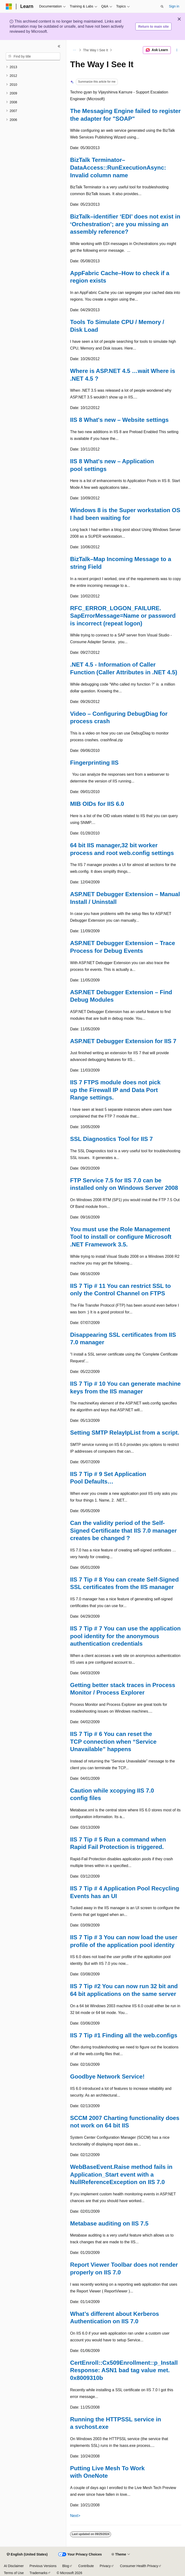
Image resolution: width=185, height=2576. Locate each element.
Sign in (174, 6)
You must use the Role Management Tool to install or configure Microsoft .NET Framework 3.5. (121, 1237)
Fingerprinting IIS (94, 762)
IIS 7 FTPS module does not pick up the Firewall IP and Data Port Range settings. (115, 1090)
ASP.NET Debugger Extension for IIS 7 (123, 1041)
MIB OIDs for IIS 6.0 (97, 804)
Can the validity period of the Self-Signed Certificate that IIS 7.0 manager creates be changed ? (123, 1530)
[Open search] (162, 6)
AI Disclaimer (14, 2566)
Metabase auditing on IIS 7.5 (109, 2223)
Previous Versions (42, 2566)
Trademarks (38, 2573)
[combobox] (33, 56)
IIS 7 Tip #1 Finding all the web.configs (123, 2035)
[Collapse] (59, 46)
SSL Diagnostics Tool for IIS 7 (111, 1139)
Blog (65, 2566)
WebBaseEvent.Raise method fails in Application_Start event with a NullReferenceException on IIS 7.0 (121, 2174)
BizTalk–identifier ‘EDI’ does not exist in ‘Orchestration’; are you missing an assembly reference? (125, 224)
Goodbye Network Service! (107, 2076)
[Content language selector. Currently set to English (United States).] (27, 2554)
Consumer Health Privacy (139, 2566)
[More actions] (177, 50)
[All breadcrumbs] (74, 50)
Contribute (86, 2566)
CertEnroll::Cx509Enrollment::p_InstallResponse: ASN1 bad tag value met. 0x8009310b (124, 2370)
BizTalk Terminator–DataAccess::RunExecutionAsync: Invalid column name (118, 167)
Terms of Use (14, 2573)
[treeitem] (33, 67)
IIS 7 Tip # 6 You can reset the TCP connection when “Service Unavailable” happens (113, 1741)
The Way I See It (95, 50)
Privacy (105, 2566)
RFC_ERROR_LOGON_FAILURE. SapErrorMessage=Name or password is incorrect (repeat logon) (123, 616)
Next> (75, 2516)
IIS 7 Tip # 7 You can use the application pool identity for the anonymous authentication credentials (125, 1636)
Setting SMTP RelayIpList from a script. (124, 1432)
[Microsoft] (9, 6)
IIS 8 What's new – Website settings (119, 420)
